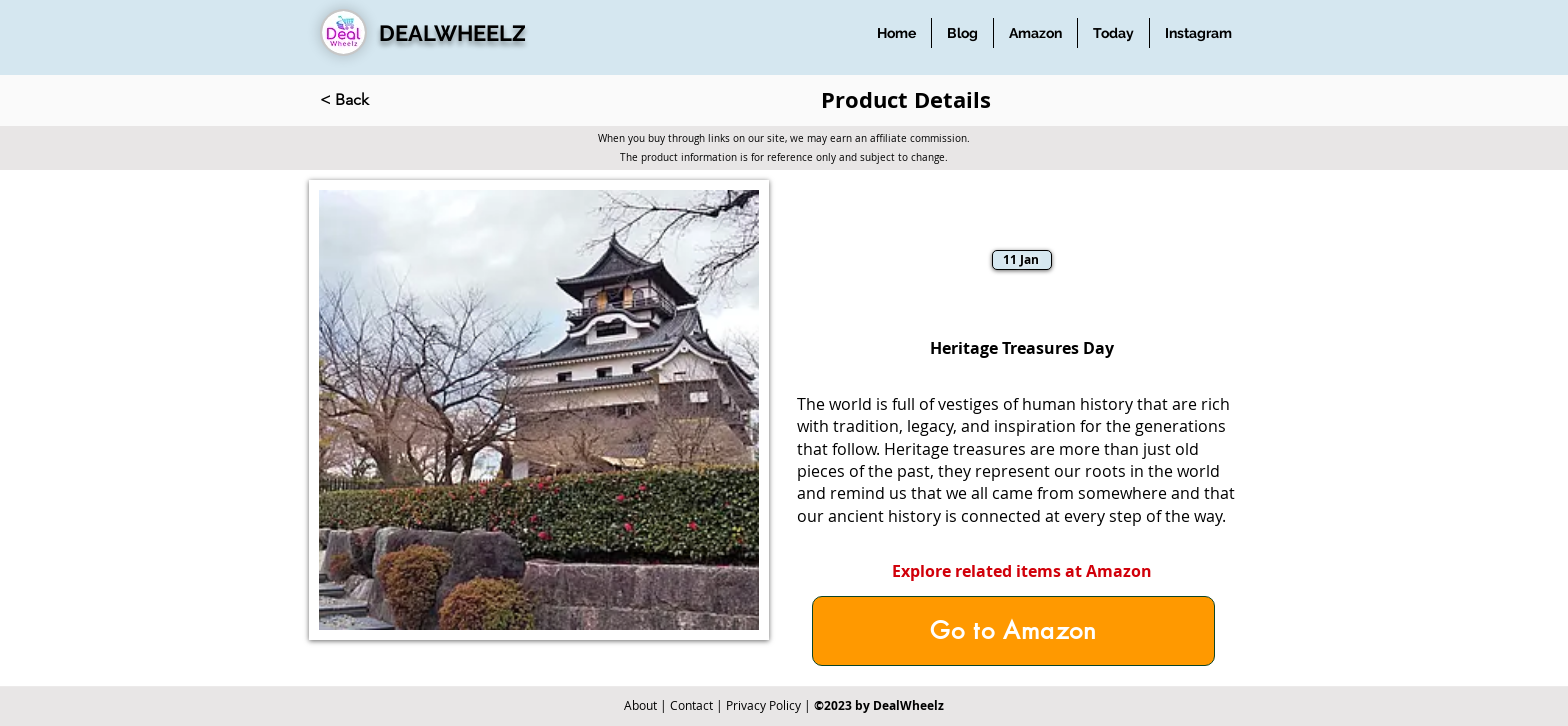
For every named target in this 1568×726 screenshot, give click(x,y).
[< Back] (386, 100)
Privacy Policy (763, 705)
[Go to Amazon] (1013, 631)
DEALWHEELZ (452, 33)
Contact (691, 705)
